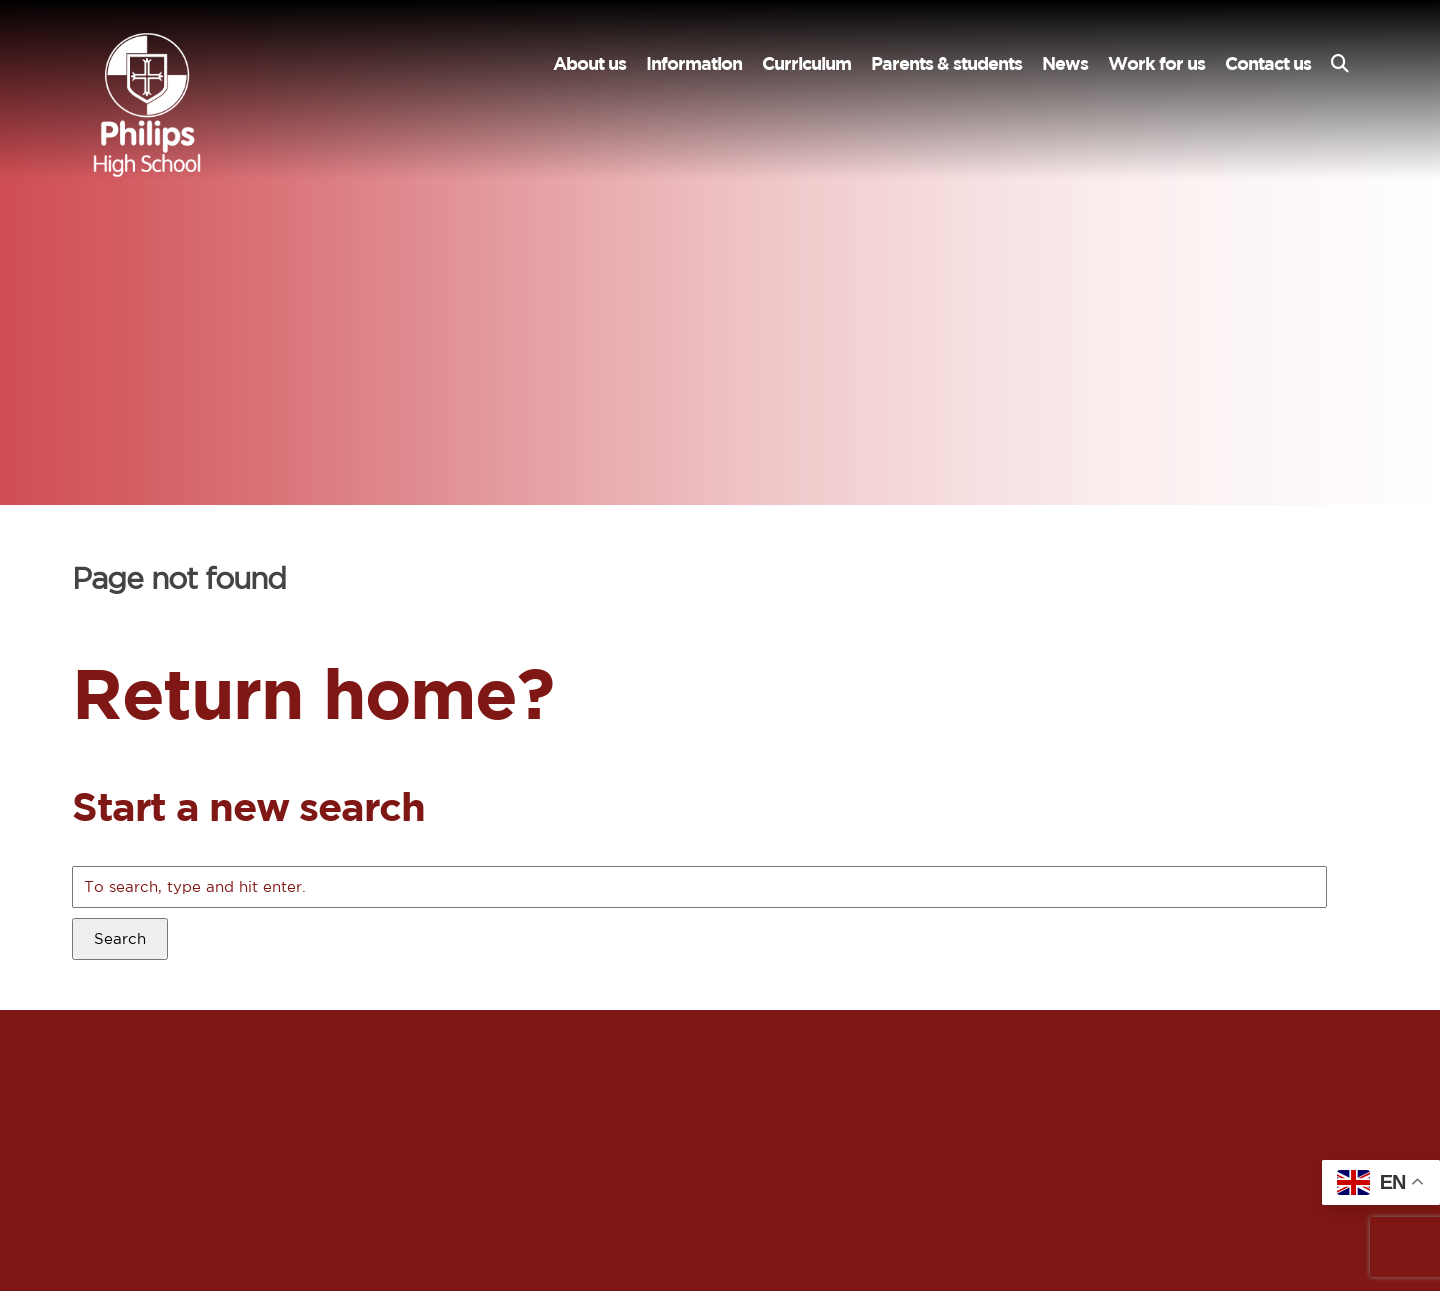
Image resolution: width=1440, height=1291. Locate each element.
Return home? (312, 692)
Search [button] (120, 938)
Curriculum (806, 63)
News (1065, 63)
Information (694, 63)
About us (589, 63)
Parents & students (946, 63)
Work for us (1156, 63)
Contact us (1268, 63)
